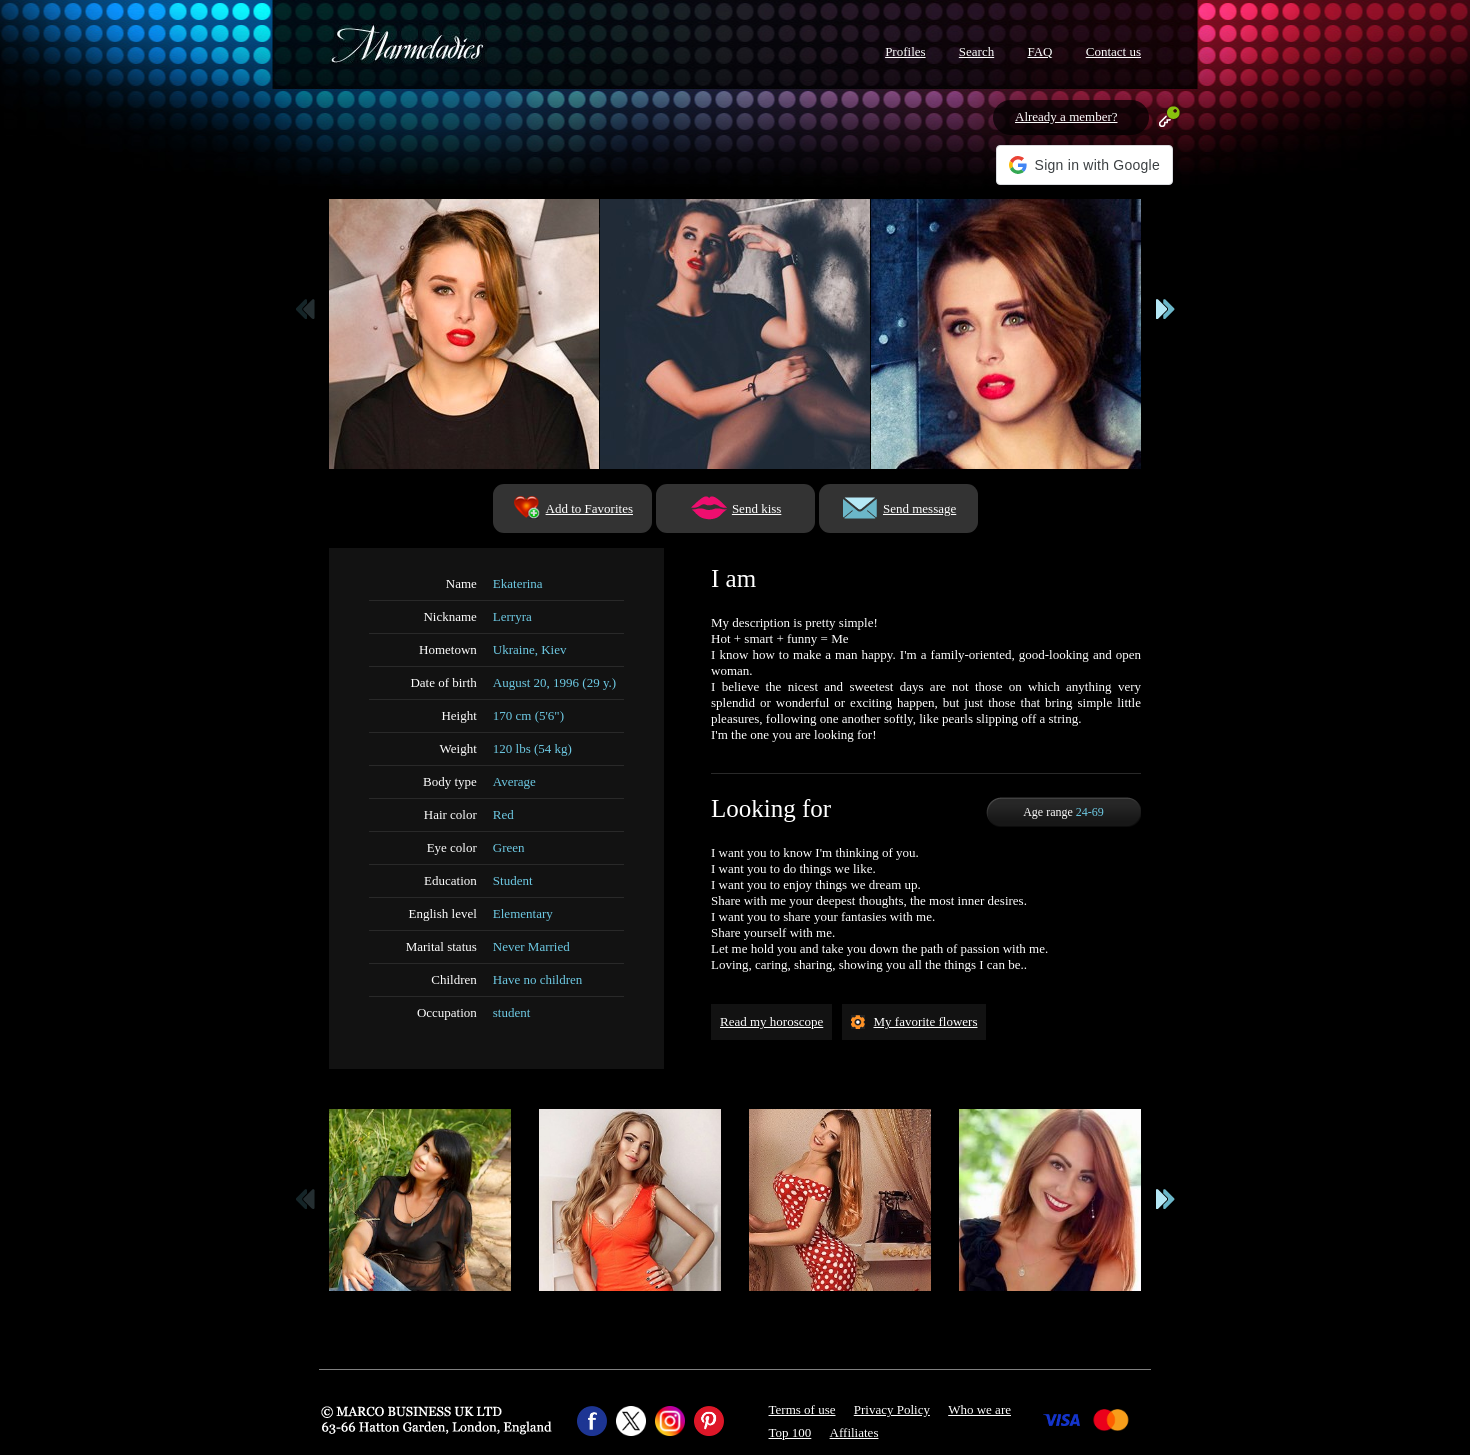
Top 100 (790, 1432)
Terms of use (802, 1409)
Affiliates (854, 1432)
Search (976, 51)
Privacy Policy (892, 1409)
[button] (1084, 165)
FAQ (1039, 51)
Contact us (1113, 51)
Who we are (979, 1409)
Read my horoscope (771, 1021)
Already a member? (1066, 116)
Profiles (905, 51)
